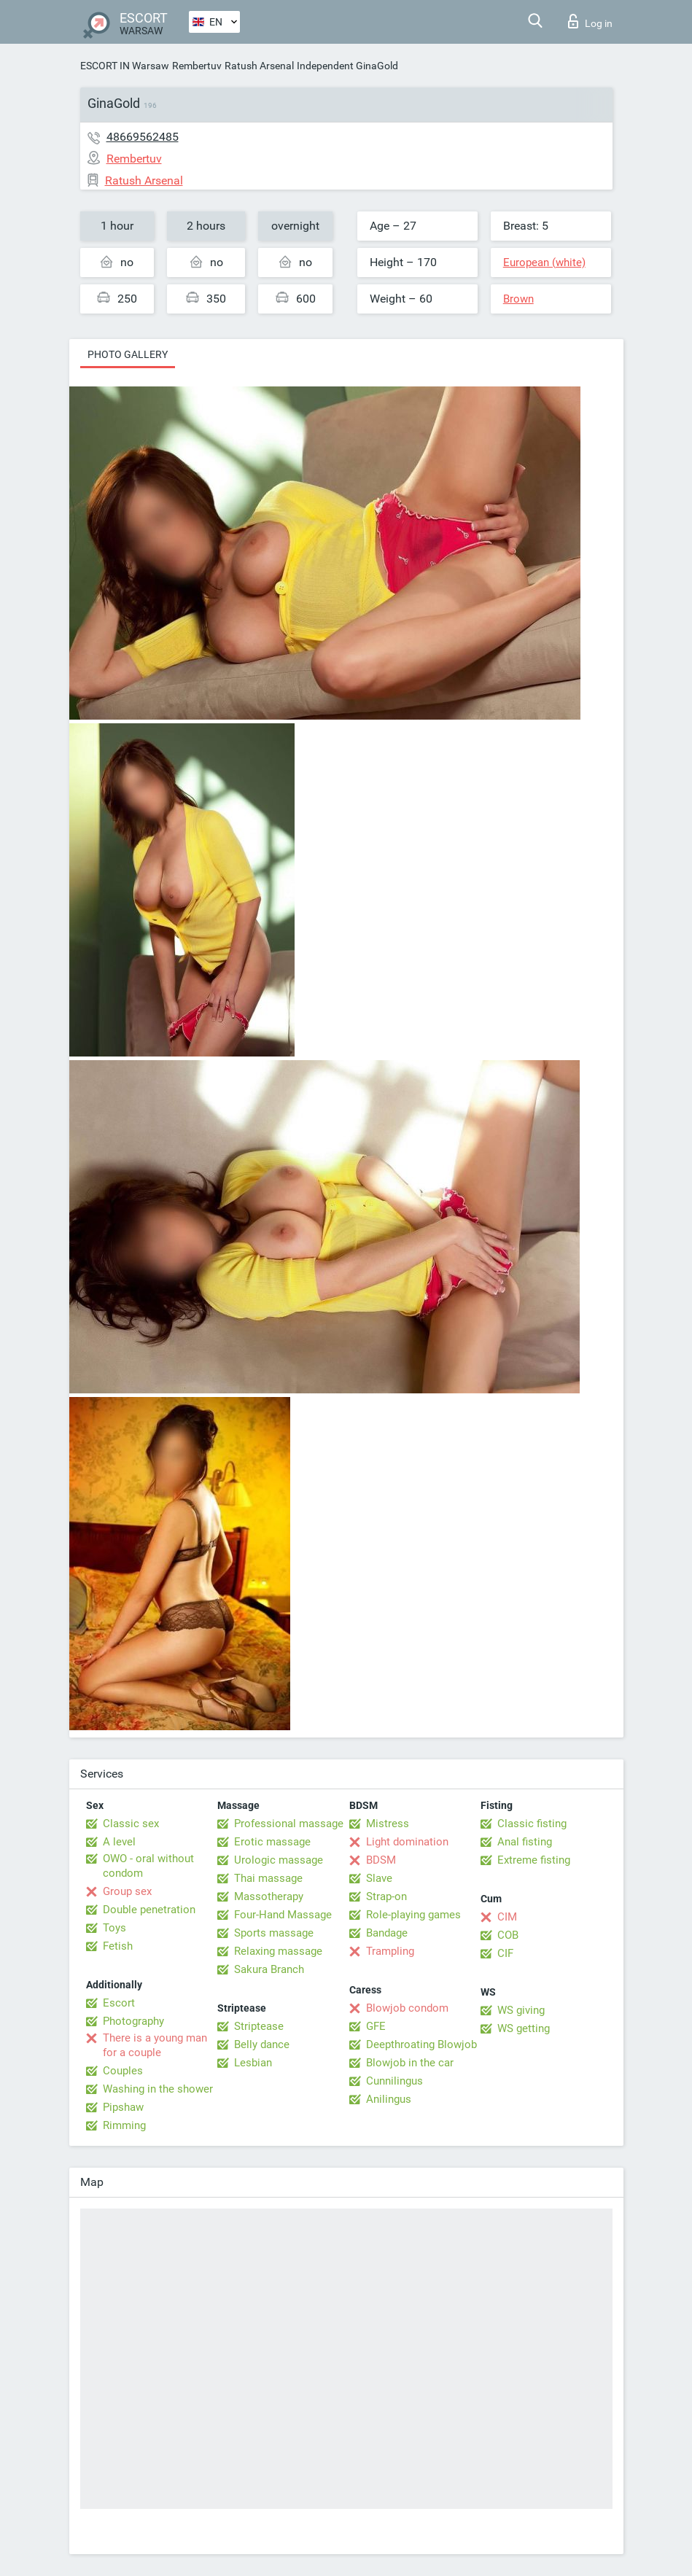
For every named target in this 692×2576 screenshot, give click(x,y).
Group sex (127, 1891)
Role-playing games (413, 1914)
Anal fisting (524, 1841)
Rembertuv (197, 65)
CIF (505, 1953)
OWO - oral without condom (148, 1866)
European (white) (544, 262)
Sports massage (274, 1932)
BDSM (381, 1860)
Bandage (387, 1932)
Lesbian (253, 2062)
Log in (590, 21)
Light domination (407, 1841)
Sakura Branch (269, 1969)
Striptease (259, 2026)
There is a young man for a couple (155, 2045)
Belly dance (261, 2044)
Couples (123, 2070)
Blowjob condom (407, 2008)
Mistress (387, 1823)
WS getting (523, 2028)
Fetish (118, 1946)
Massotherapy (268, 1896)
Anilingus (388, 2099)
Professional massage (288, 1823)
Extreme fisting (533, 1860)
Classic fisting (532, 1823)
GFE (376, 2026)
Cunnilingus (394, 2080)
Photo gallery (128, 354)
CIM (507, 1916)
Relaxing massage (278, 1951)
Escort (119, 2002)
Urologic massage (278, 1860)
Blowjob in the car (410, 2062)
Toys (114, 1927)
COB (507, 1935)
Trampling (390, 1951)
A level (119, 1841)
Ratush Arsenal (259, 65)
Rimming (124, 2125)
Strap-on (386, 1896)
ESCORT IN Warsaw (124, 65)
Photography (133, 2021)
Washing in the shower (158, 2089)
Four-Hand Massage (283, 1914)
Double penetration (149, 1909)
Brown (518, 299)
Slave (379, 1878)
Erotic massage (272, 1841)
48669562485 (142, 137)
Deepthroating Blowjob (421, 2044)
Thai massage (268, 1878)
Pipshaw (123, 2107)
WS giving (521, 2010)
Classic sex (131, 1823)
